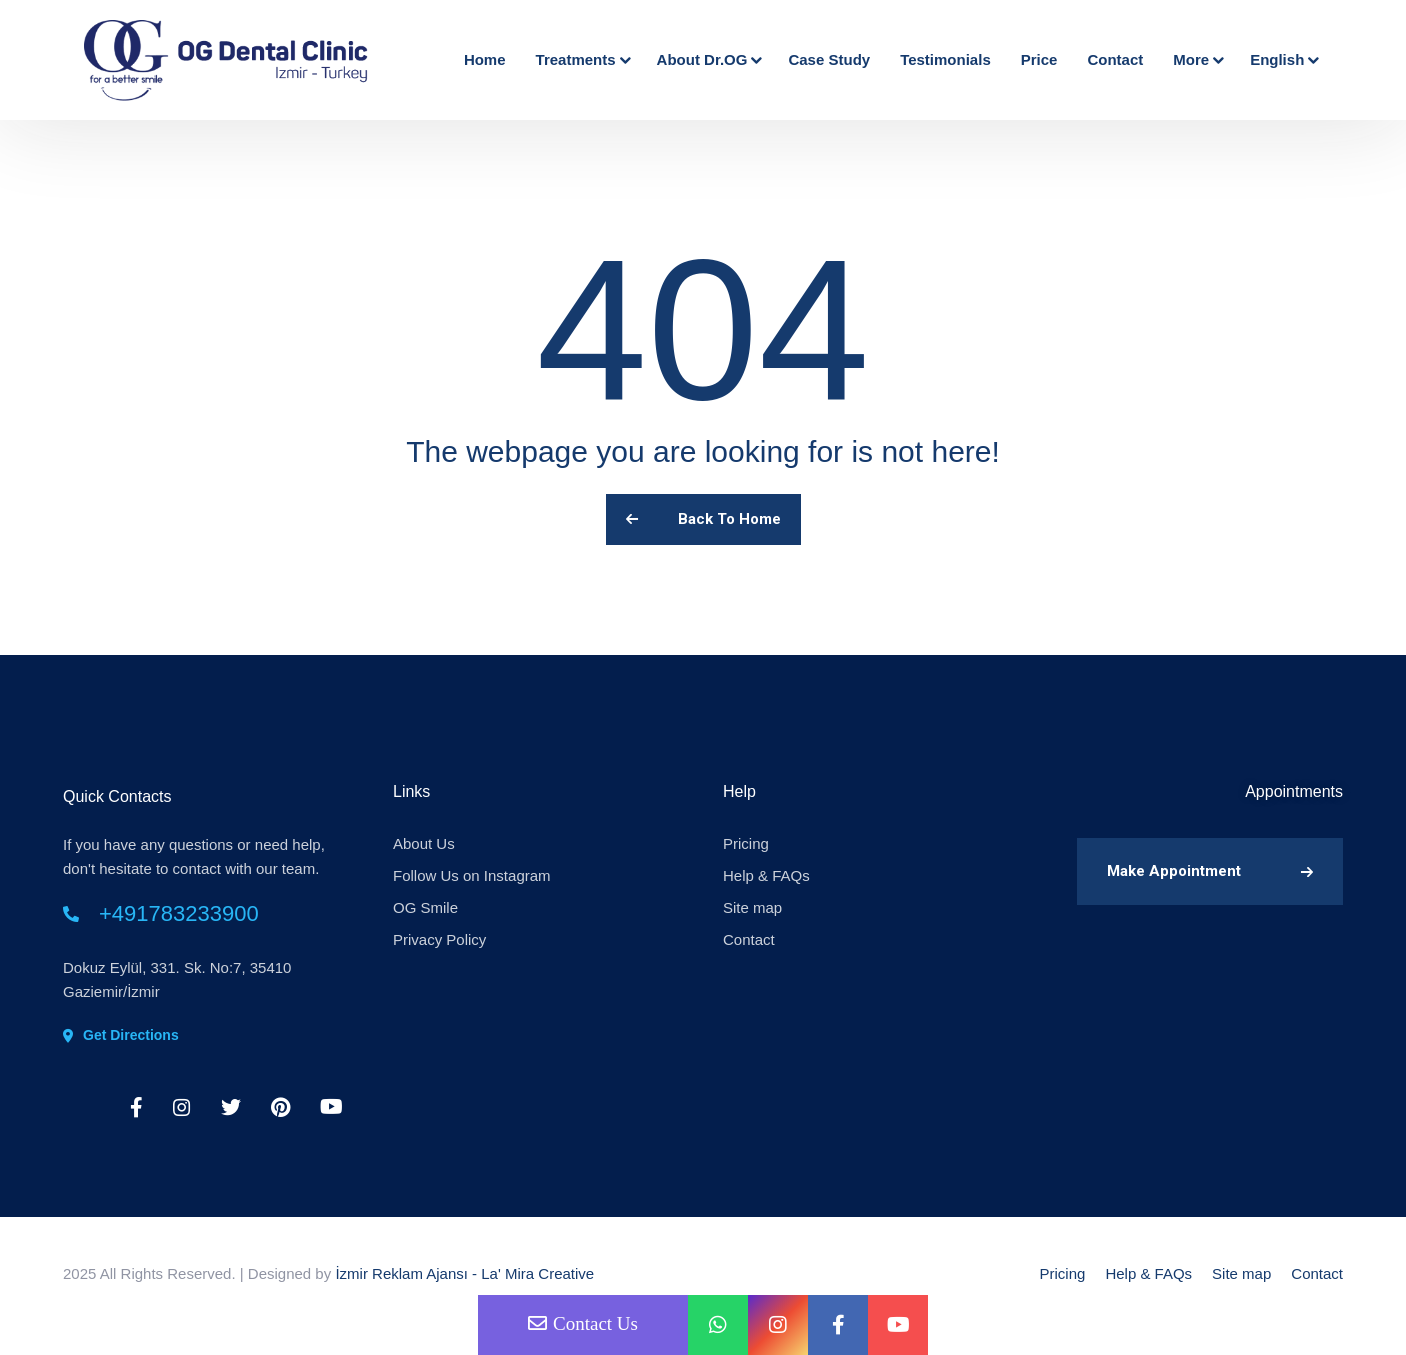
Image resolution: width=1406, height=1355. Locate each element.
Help (739, 791)
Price (1039, 59)
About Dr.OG (708, 59)
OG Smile (425, 907)
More (1196, 59)
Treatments (581, 59)
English (1282, 59)
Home (485, 59)
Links (411, 791)
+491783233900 (179, 913)
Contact (1115, 59)
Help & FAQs (766, 875)
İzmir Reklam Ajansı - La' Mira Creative (464, 1273)
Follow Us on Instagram (472, 875)
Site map (752, 907)
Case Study (829, 59)
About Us (424, 843)
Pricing (746, 843)
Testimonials (945, 59)
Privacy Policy (439, 939)
